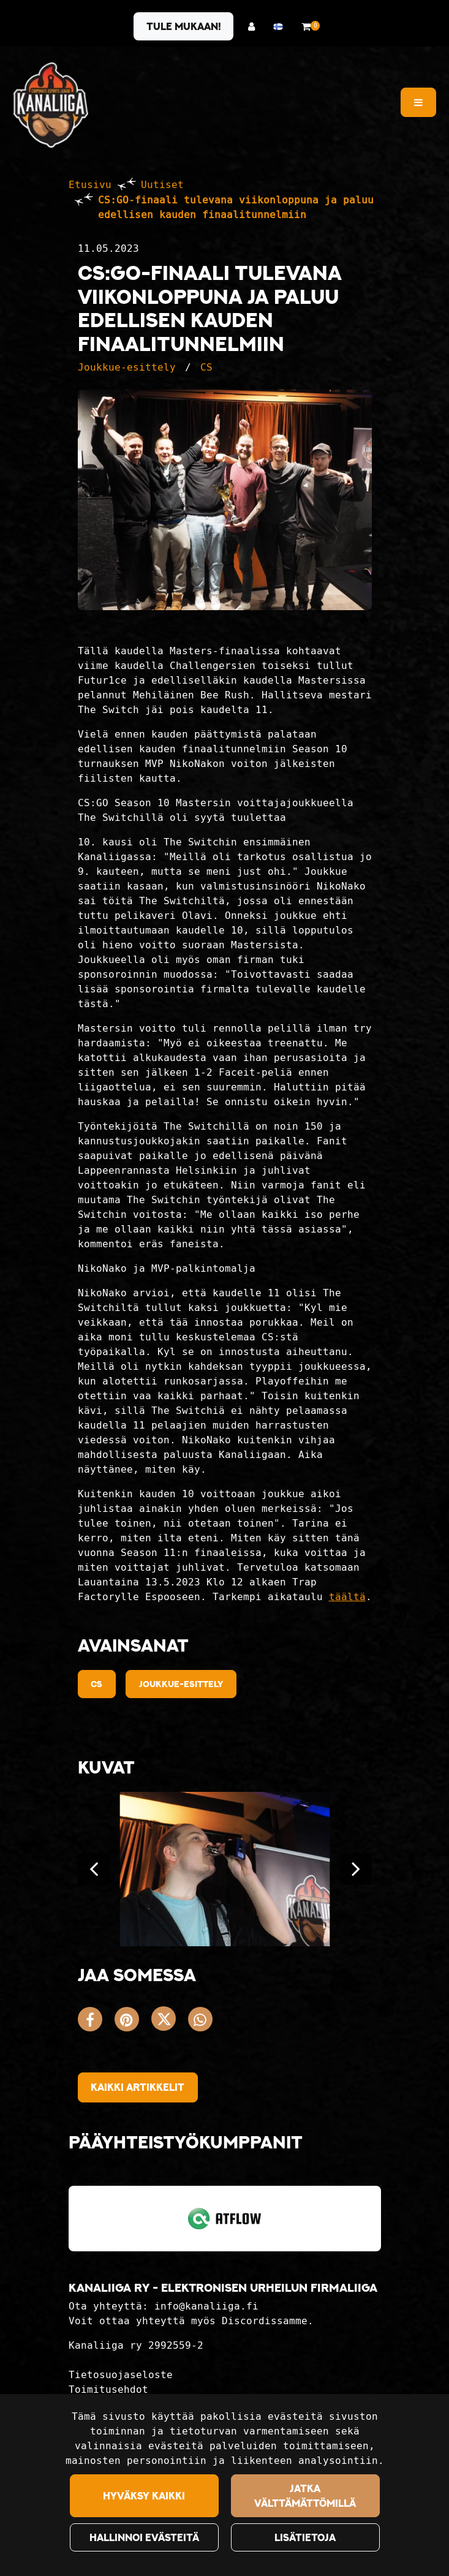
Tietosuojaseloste (121, 2375)
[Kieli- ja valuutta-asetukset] (281, 26)
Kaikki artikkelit (137, 2087)
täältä (347, 1597)
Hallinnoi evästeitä (144, 2537)
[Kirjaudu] (254, 26)
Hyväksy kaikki (144, 2496)
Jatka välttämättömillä (305, 2495)
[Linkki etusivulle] (50, 105)
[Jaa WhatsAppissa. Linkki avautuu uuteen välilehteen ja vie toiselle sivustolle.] (203, 2022)
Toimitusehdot (108, 2389)
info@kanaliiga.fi (206, 2306)
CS (206, 367)
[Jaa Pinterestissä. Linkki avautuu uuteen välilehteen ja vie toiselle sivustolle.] (133, 2022)
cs (96, 1683)
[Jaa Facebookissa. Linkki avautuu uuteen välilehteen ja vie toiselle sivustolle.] (96, 2022)
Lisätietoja (305, 2537)
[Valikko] (418, 102)
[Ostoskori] (306, 26)
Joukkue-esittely (127, 367)
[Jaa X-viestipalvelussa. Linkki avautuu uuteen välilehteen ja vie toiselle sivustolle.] (169, 2022)
